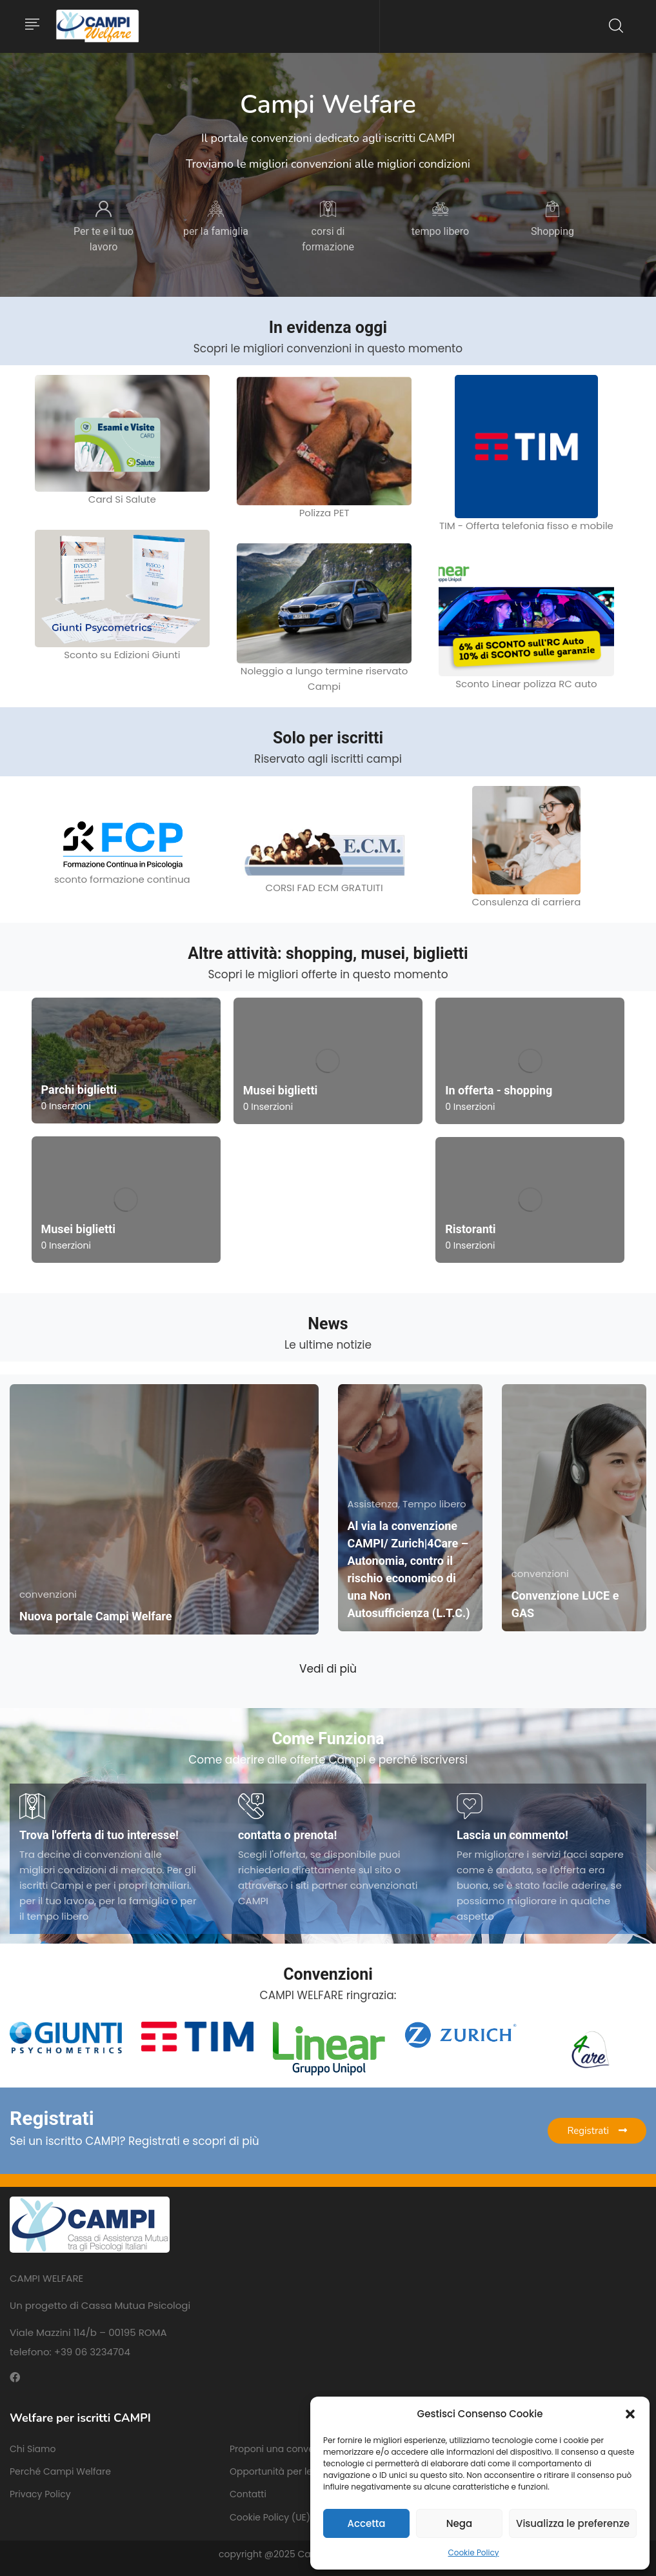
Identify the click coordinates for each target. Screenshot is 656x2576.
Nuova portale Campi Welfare (95, 1616)
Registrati (597, 2130)
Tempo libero (434, 1504)
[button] (630, 2414)
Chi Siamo (32, 2448)
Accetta (366, 2523)
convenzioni (48, 1594)
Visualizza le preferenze (573, 2523)
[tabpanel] (104, 227)
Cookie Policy (473, 2552)
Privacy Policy (40, 2494)
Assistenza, (375, 1504)
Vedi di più (328, 1668)
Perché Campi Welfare (60, 2471)
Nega (459, 2523)
